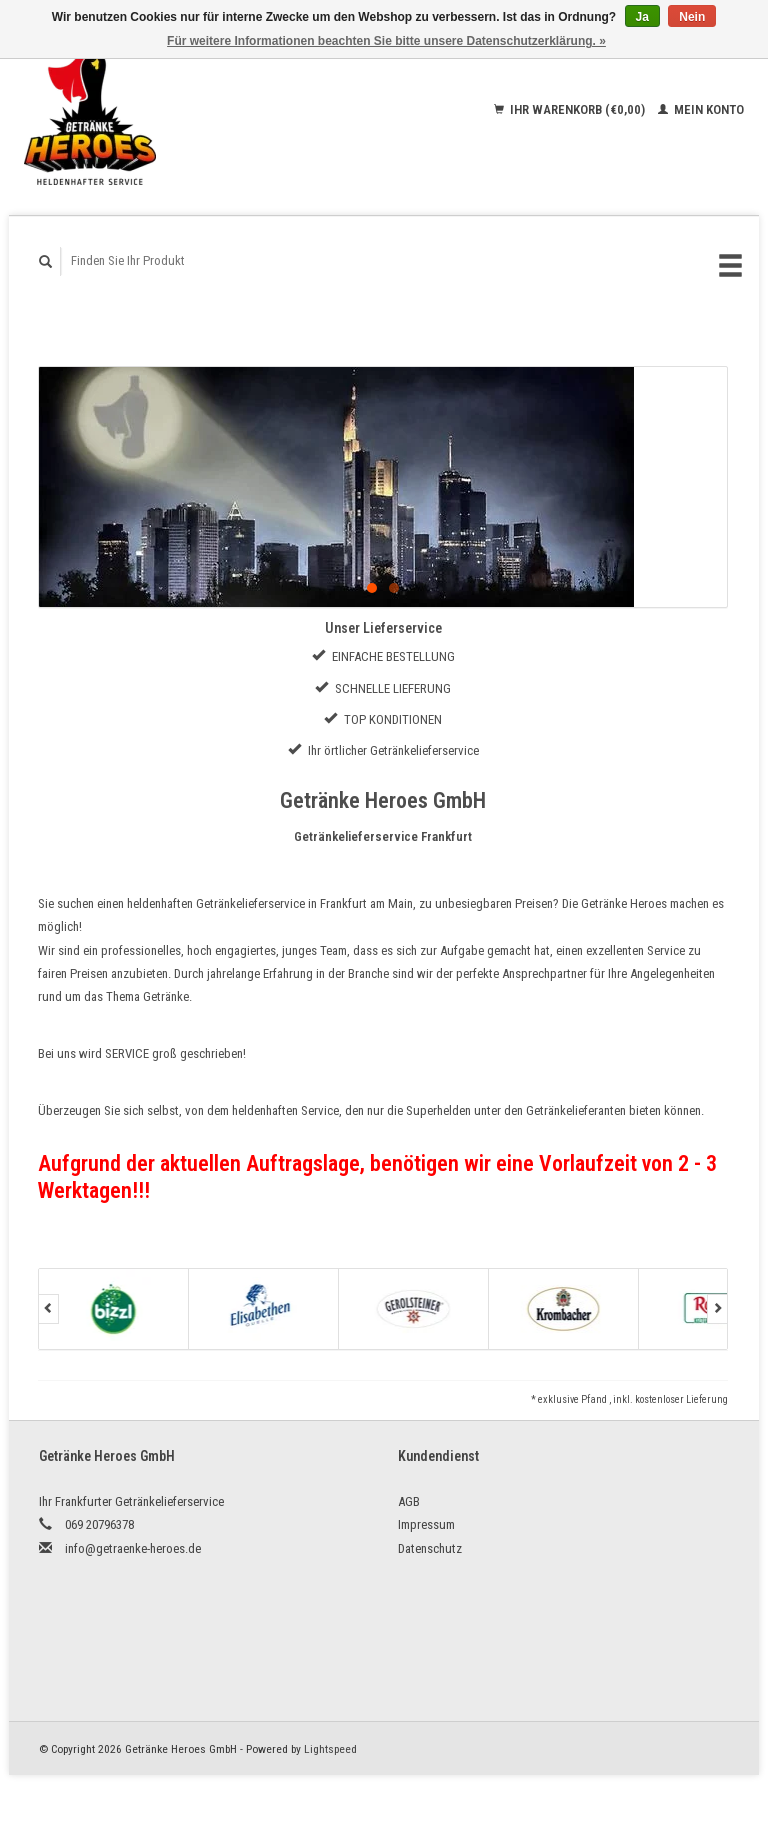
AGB (409, 1501)
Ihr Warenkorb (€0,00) (571, 109)
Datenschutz (430, 1548)
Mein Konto (701, 109)
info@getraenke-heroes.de (133, 1548)
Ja (642, 17)
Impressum (426, 1524)
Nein (692, 17)
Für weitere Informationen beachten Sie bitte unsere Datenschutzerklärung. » (386, 41)
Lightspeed (330, 1749)
